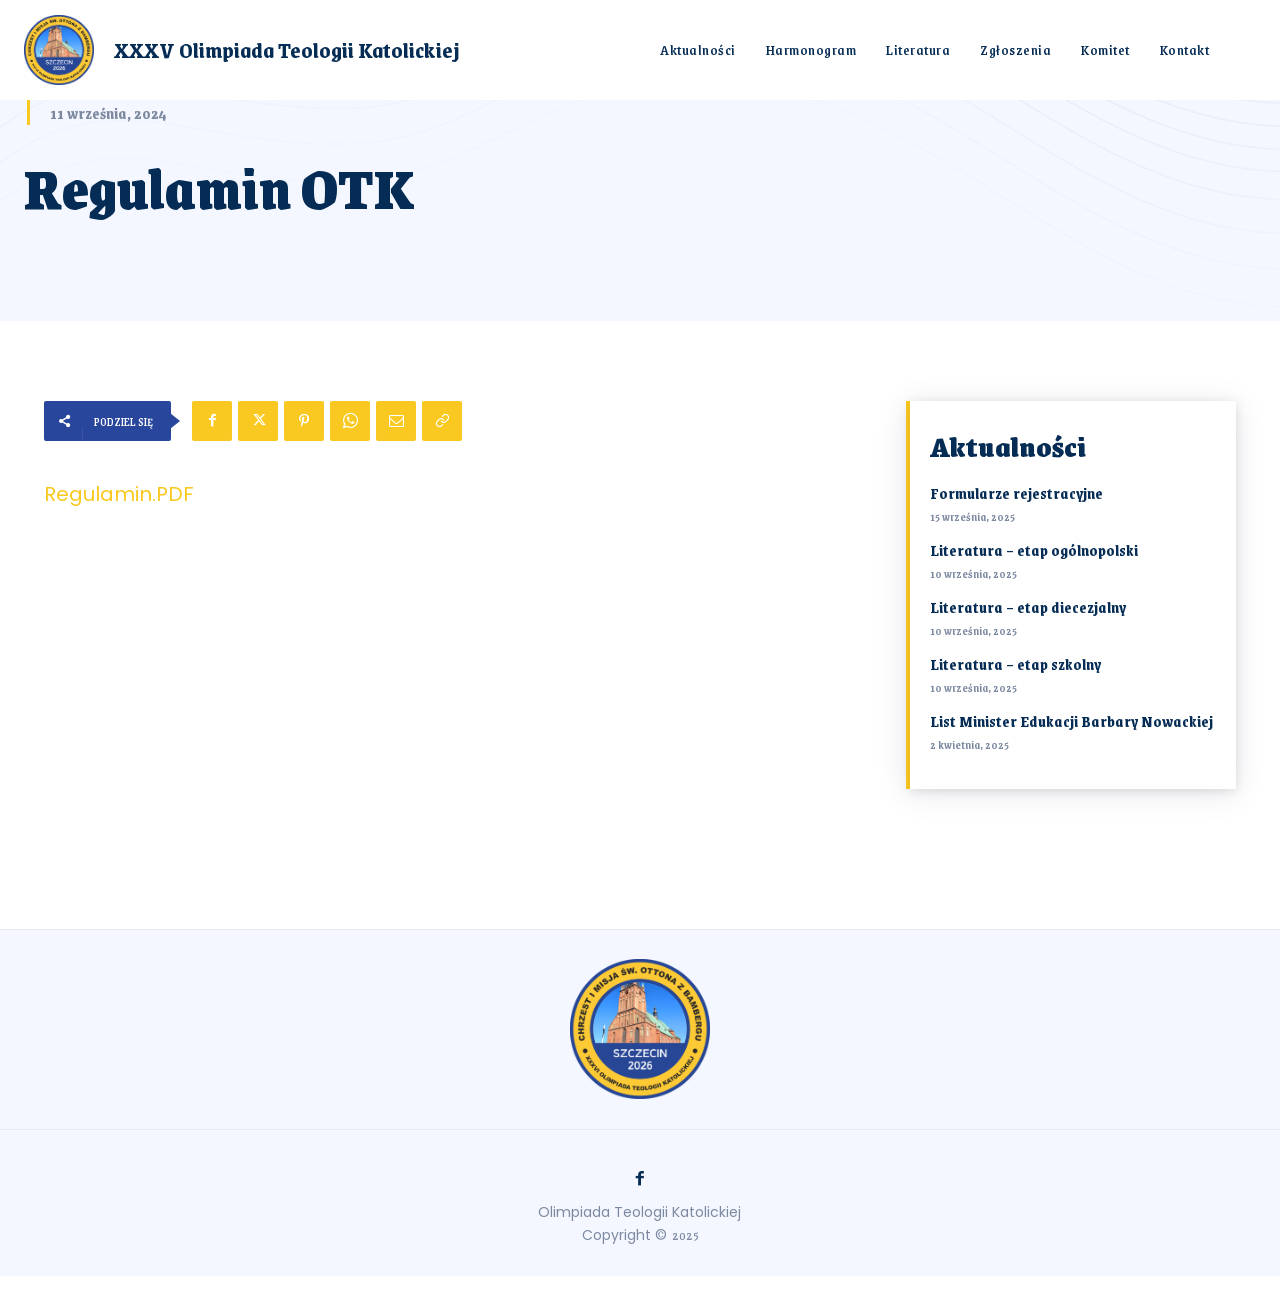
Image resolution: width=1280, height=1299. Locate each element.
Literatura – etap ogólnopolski (1034, 550)
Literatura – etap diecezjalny (1028, 607)
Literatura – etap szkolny (1015, 664)
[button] (1245, 49)
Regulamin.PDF (119, 494)
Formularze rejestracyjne (1016, 493)
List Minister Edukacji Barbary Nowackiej (1071, 721)
